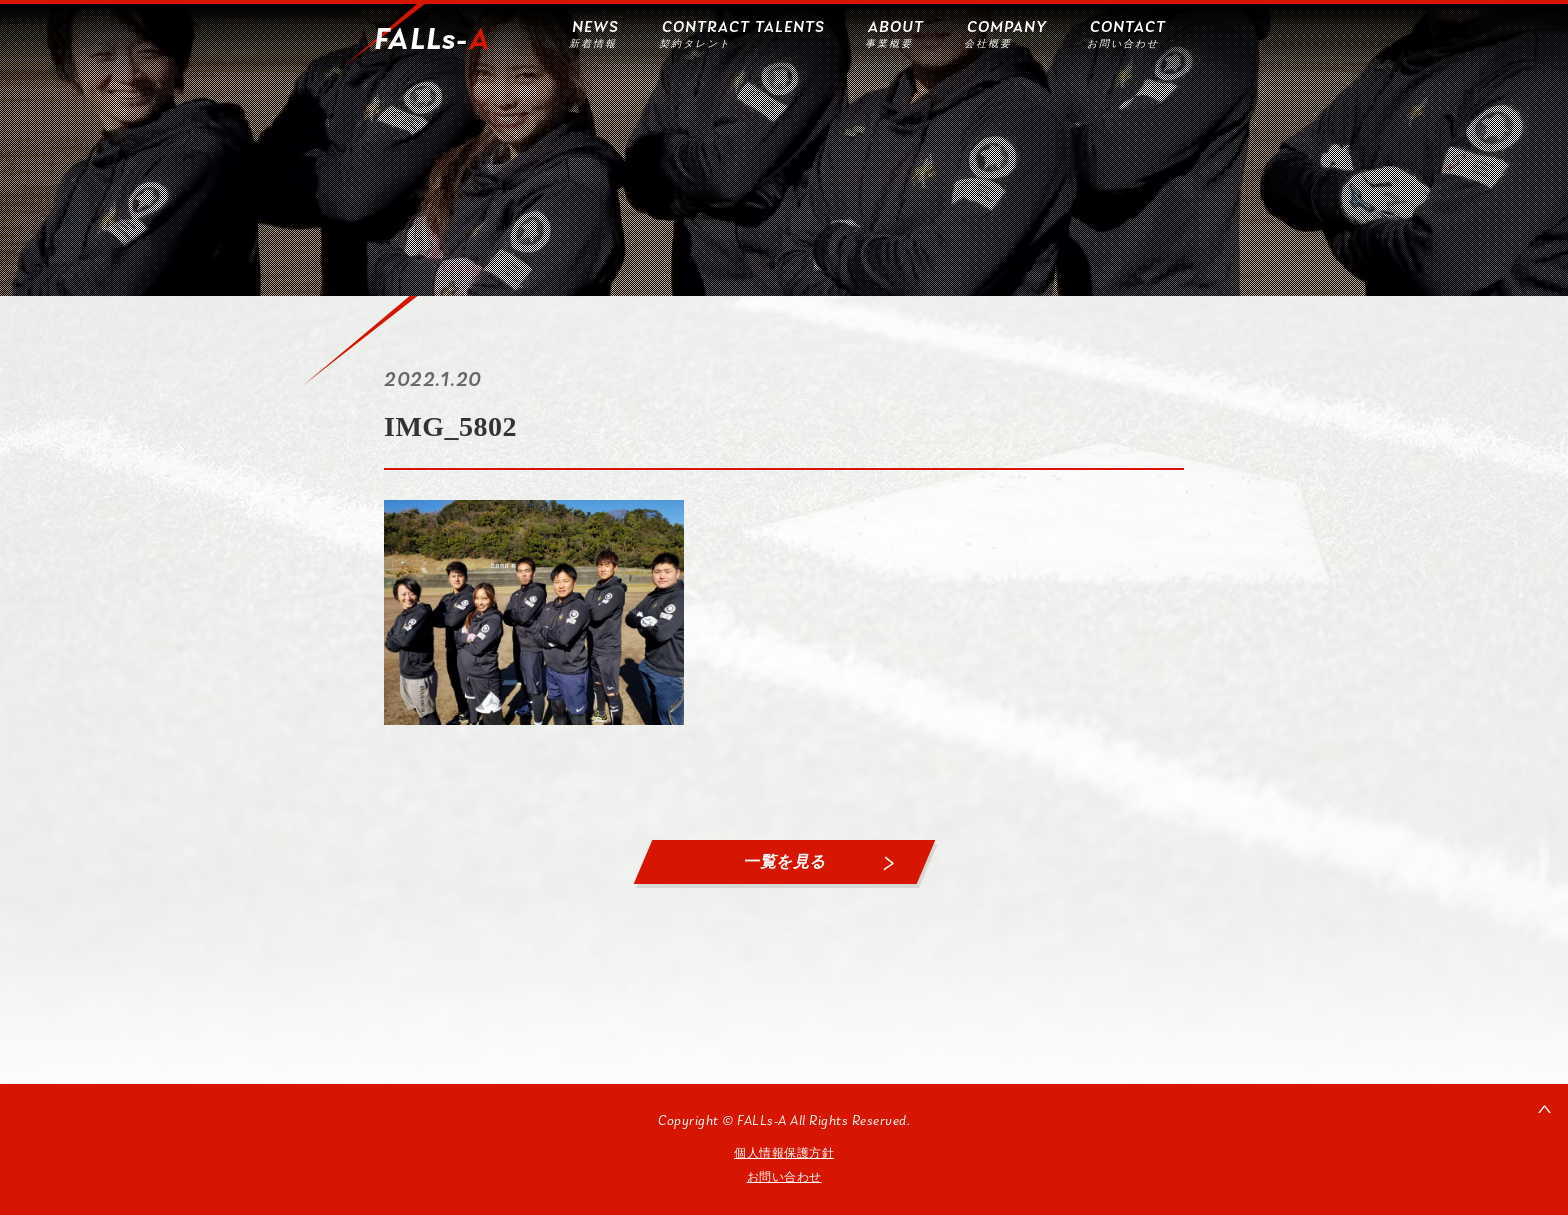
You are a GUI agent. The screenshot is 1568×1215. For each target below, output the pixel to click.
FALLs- (432, 41)
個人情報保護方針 (784, 1153)
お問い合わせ (784, 1177)
